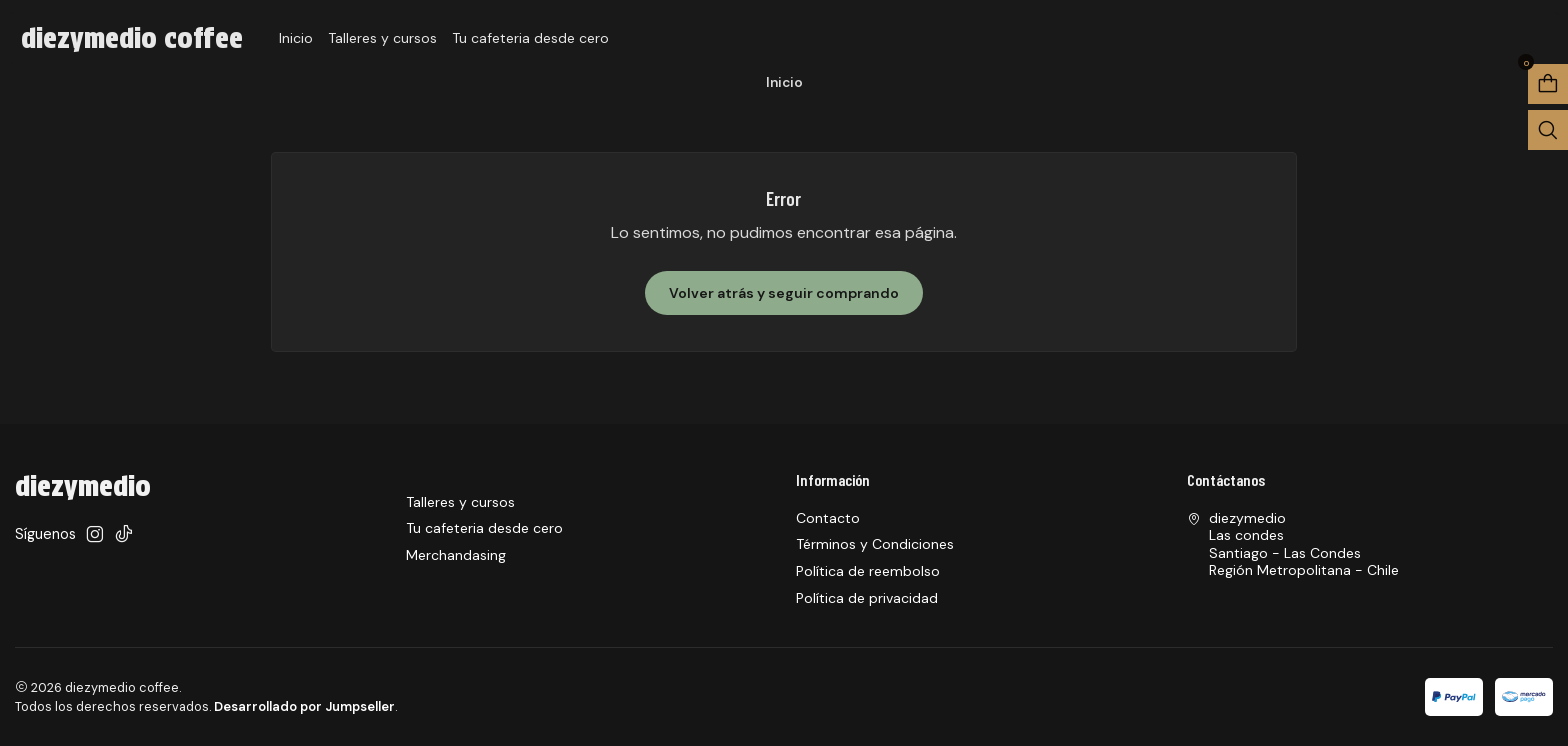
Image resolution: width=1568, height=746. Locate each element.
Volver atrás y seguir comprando (784, 293)
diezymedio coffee (132, 38)
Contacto (828, 518)
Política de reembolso (868, 571)
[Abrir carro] (1548, 84)
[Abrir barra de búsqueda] (1548, 130)
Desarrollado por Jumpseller (304, 706)
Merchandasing (456, 555)
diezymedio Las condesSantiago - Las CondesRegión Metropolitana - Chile (1293, 544)
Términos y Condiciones (875, 544)
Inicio (296, 38)
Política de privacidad (867, 598)
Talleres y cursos (382, 38)
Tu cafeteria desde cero (530, 38)
